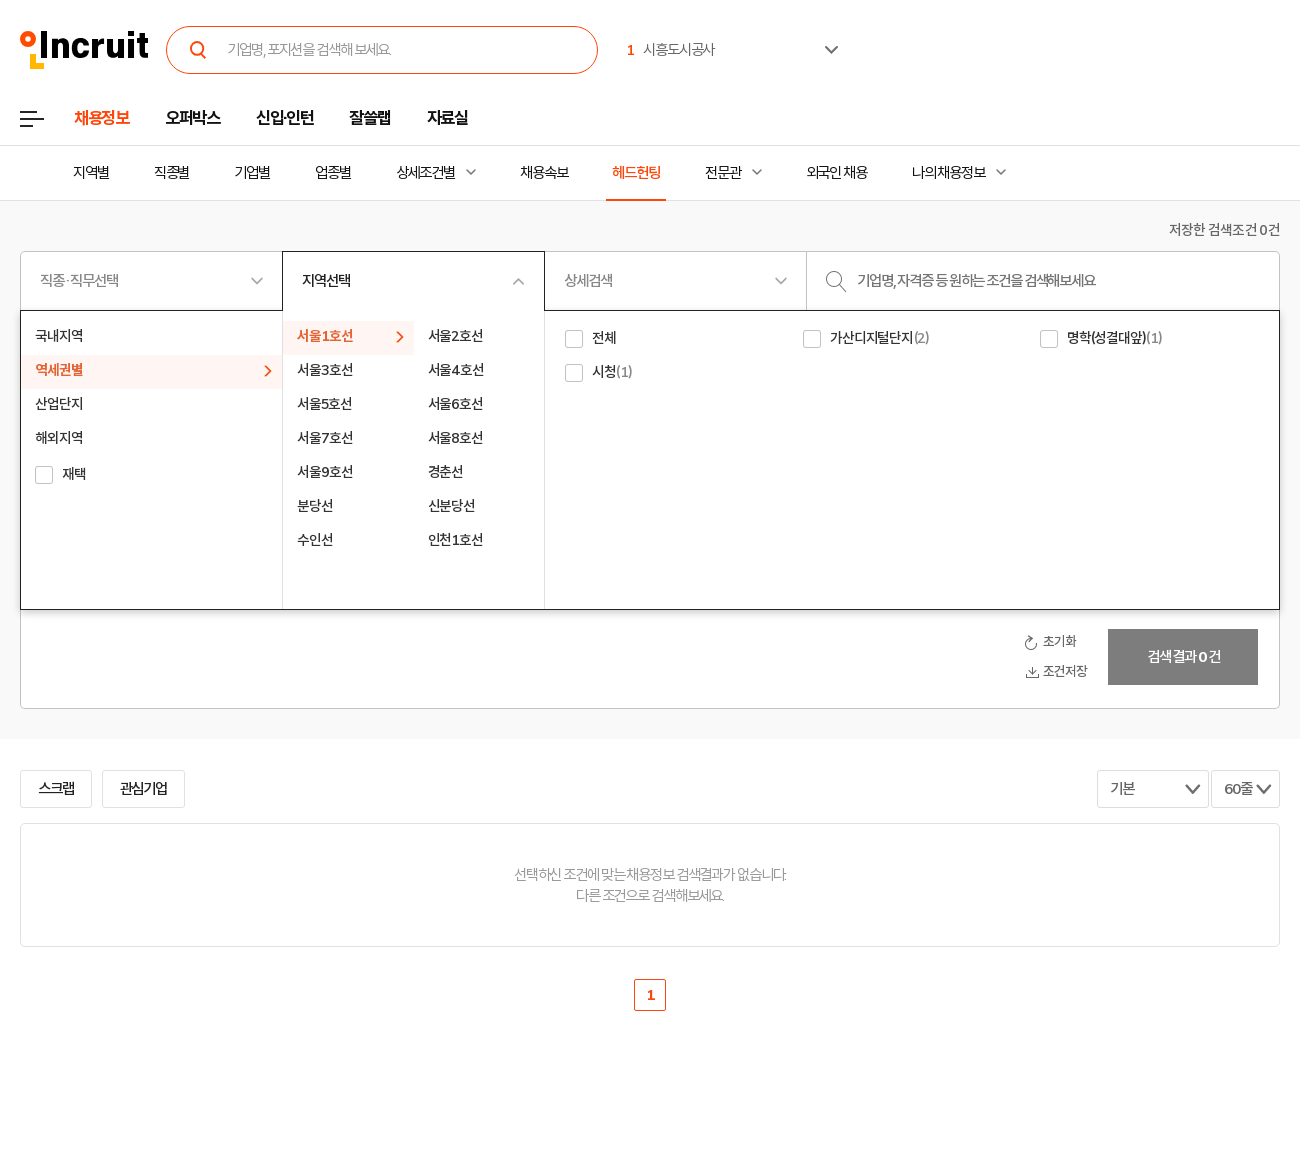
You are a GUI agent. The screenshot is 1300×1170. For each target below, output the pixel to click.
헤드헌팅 (636, 173)
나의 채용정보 (948, 173)
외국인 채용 (836, 173)
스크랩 (56, 789)
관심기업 (144, 789)
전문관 (723, 173)
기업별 (252, 173)
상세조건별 (425, 173)
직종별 (172, 173)
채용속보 (544, 173)
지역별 (91, 173)
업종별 (333, 173)
